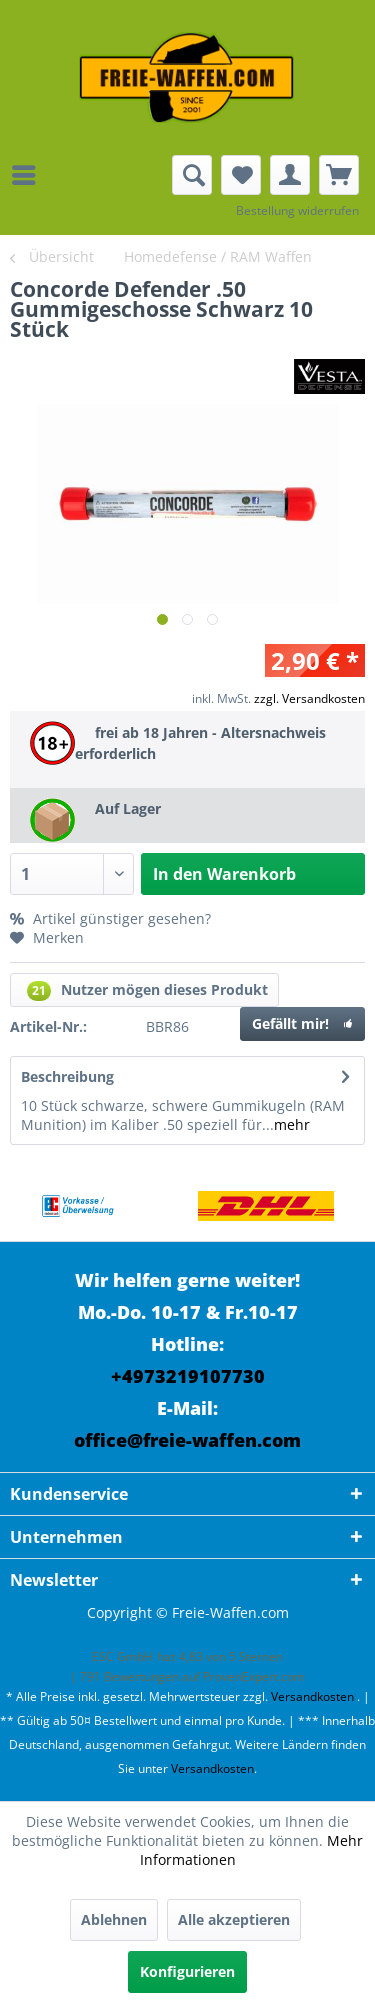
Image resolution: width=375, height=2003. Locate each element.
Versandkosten (312, 1696)
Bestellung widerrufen (297, 210)
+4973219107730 (188, 1376)
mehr (292, 1124)
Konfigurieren (187, 1971)
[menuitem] (29, 175)
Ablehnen (114, 1919)
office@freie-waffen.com (187, 1440)
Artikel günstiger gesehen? (110, 918)
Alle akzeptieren (234, 1919)
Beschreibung (67, 1076)
